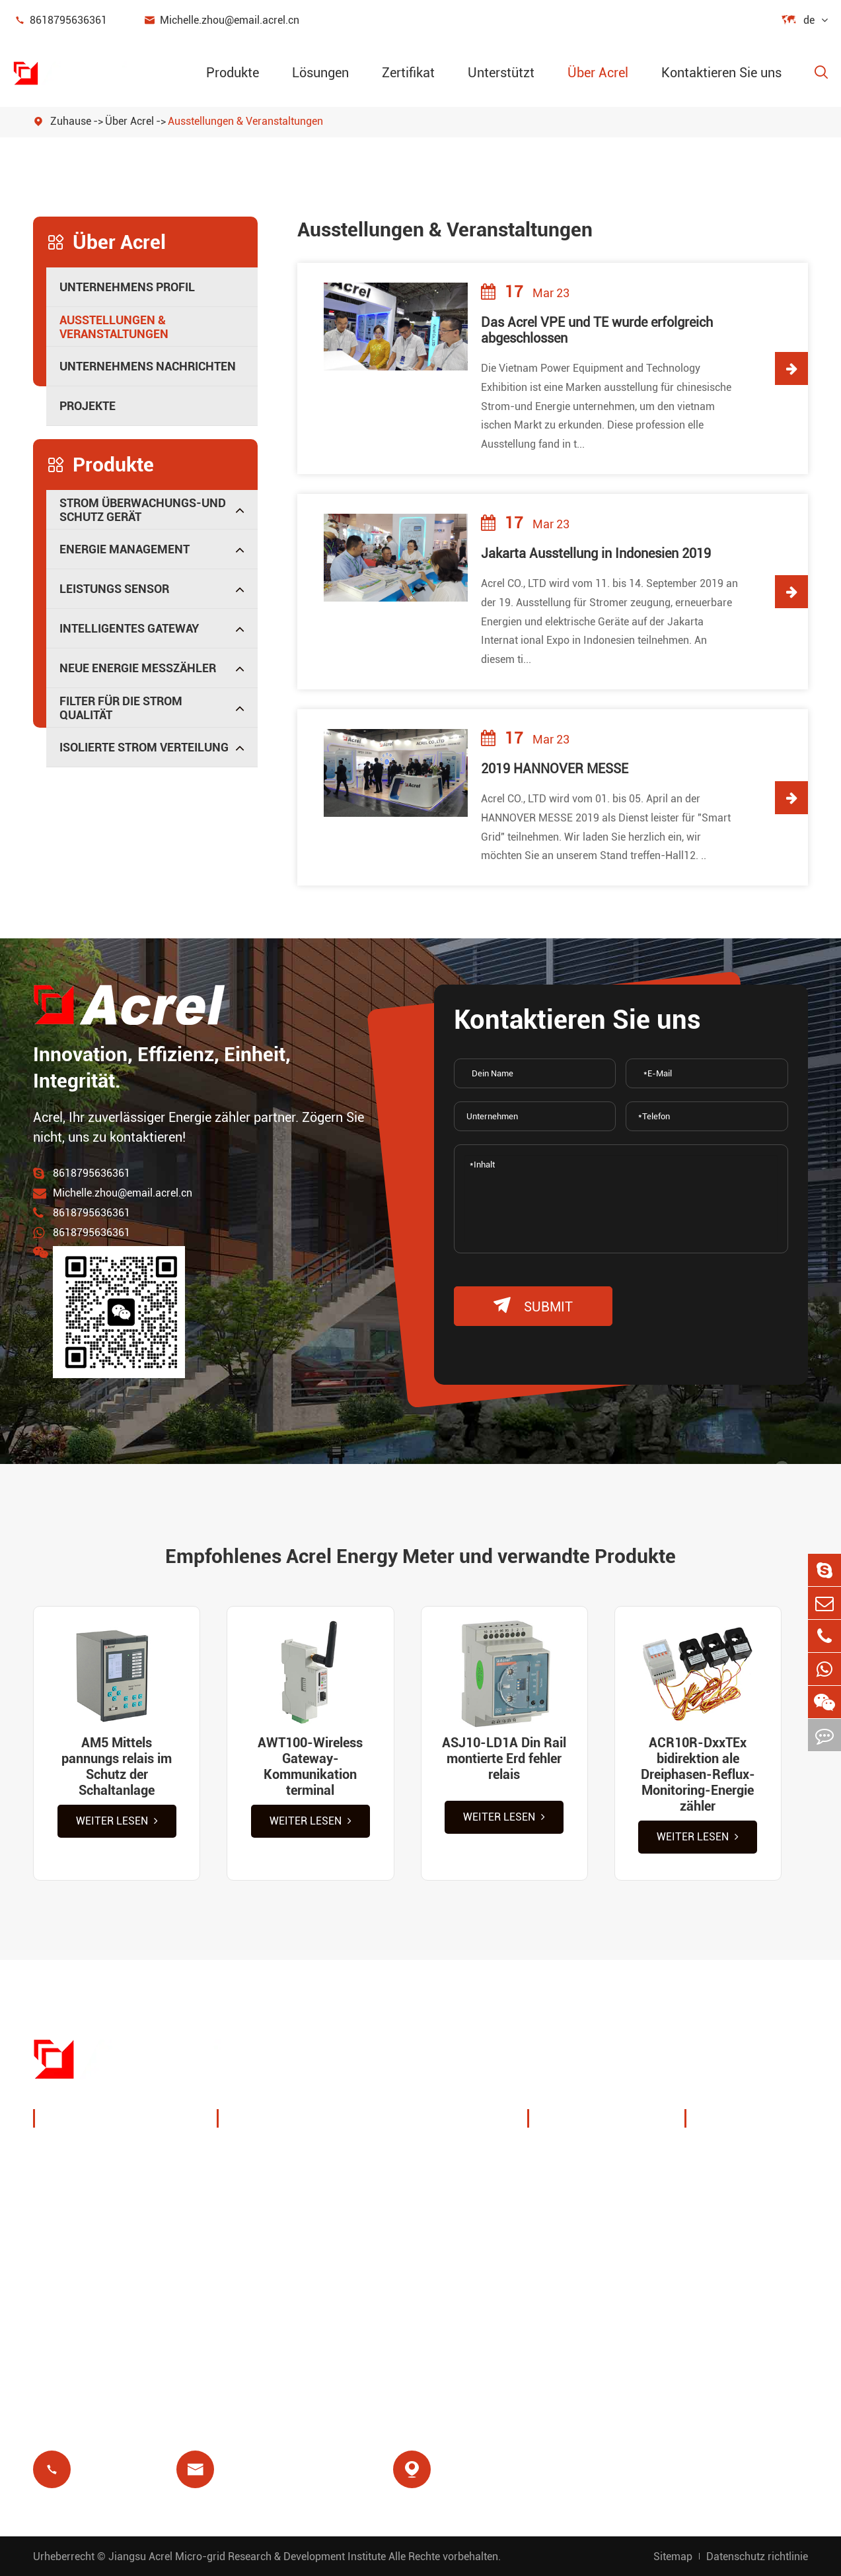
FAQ (710, 2235)
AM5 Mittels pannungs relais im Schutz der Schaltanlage (116, 1766)
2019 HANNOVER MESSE (554, 769)
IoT (399, 2203)
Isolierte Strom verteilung (144, 747)
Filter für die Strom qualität (120, 708)
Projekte (87, 406)
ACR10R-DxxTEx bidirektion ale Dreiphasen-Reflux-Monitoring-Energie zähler (698, 1774)
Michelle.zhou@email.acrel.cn (221, 20)
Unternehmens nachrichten (147, 366)
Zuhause (70, 121)
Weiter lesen (117, 1821)
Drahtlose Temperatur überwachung (448, 2162)
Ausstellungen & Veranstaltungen (245, 121)
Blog (711, 2267)
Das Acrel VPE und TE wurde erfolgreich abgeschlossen (597, 330)
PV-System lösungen (287, 2203)
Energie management (124, 549)
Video (714, 2203)
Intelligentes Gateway (129, 628)
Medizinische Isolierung (453, 2267)
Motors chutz (425, 2235)
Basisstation (265, 2235)
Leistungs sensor (114, 589)
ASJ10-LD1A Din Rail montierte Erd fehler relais (504, 1758)
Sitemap (672, 2556)
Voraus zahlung (273, 2298)
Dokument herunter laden (750, 2162)
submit (533, 1306)
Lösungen (320, 73)
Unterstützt (501, 73)
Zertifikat (408, 73)
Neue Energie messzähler (137, 668)
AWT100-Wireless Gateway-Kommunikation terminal (310, 1766)
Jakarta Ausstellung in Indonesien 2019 (596, 553)
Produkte (232, 73)
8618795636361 (60, 20)
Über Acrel (597, 73)
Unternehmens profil (127, 287)
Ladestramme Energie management (289, 2162)
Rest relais (259, 2267)
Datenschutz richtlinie (757, 2556)
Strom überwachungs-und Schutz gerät (142, 510)
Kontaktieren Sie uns (721, 73)
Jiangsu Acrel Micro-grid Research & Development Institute (247, 2556)
